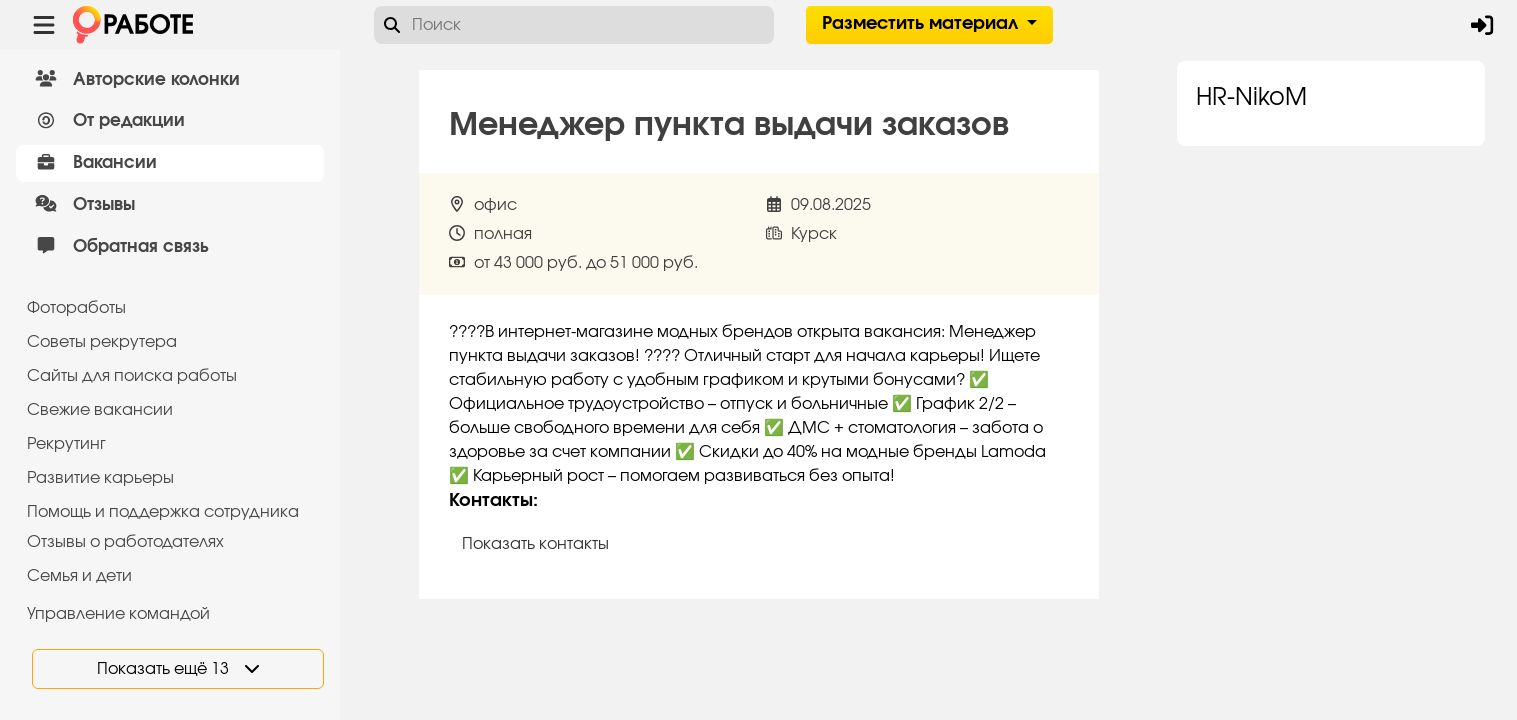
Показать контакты (535, 544)
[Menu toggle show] (44, 25)
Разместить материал (922, 24)
